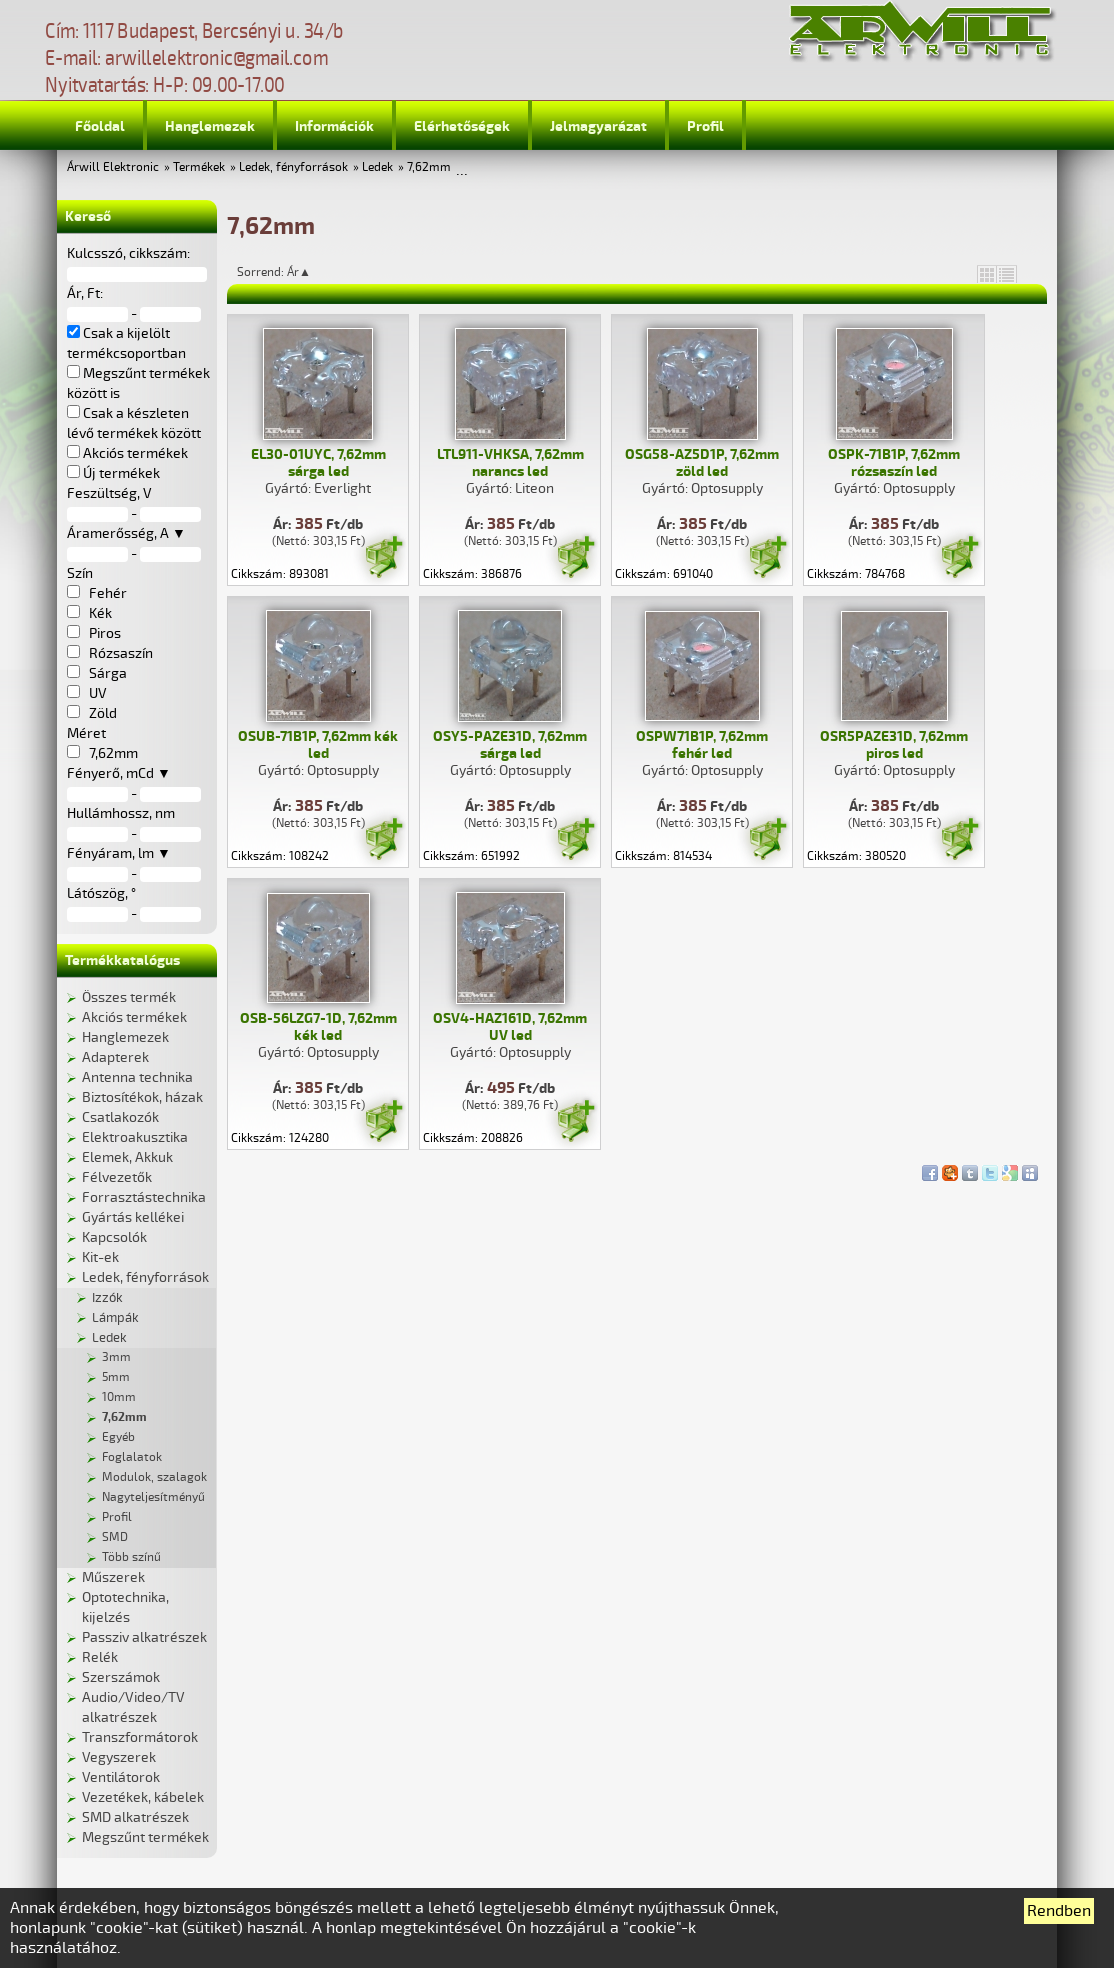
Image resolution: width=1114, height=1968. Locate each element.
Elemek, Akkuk (127, 1157)
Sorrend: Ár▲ (287, 272)
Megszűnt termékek (145, 1837)
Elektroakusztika (135, 1137)
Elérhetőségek (462, 126)
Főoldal (100, 126)
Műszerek (113, 1577)
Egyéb (118, 1437)
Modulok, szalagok (154, 1477)
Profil (705, 126)
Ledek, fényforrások (293, 167)
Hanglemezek (210, 126)
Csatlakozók (120, 1117)
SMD (115, 1537)
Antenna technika (137, 1077)
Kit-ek (100, 1257)
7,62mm (429, 167)
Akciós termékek (134, 1017)
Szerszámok (121, 1677)
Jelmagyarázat (598, 126)
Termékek (199, 167)
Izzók (107, 1298)
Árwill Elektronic (113, 167)
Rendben (1059, 1911)
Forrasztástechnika (144, 1197)
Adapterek (115, 1057)
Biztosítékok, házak (142, 1097)
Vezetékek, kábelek (143, 1797)
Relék (100, 1657)
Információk (334, 126)
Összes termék (129, 997)
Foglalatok (132, 1457)
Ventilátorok (121, 1777)
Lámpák (115, 1318)
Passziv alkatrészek (144, 1637)
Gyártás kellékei (133, 1217)
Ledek (377, 167)
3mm (116, 1357)
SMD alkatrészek (135, 1817)
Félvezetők (117, 1177)
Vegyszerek (119, 1757)
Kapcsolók (114, 1237)
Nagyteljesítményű (153, 1497)
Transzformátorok (140, 1737)
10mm (119, 1397)
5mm (116, 1377)
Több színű (131, 1557)
